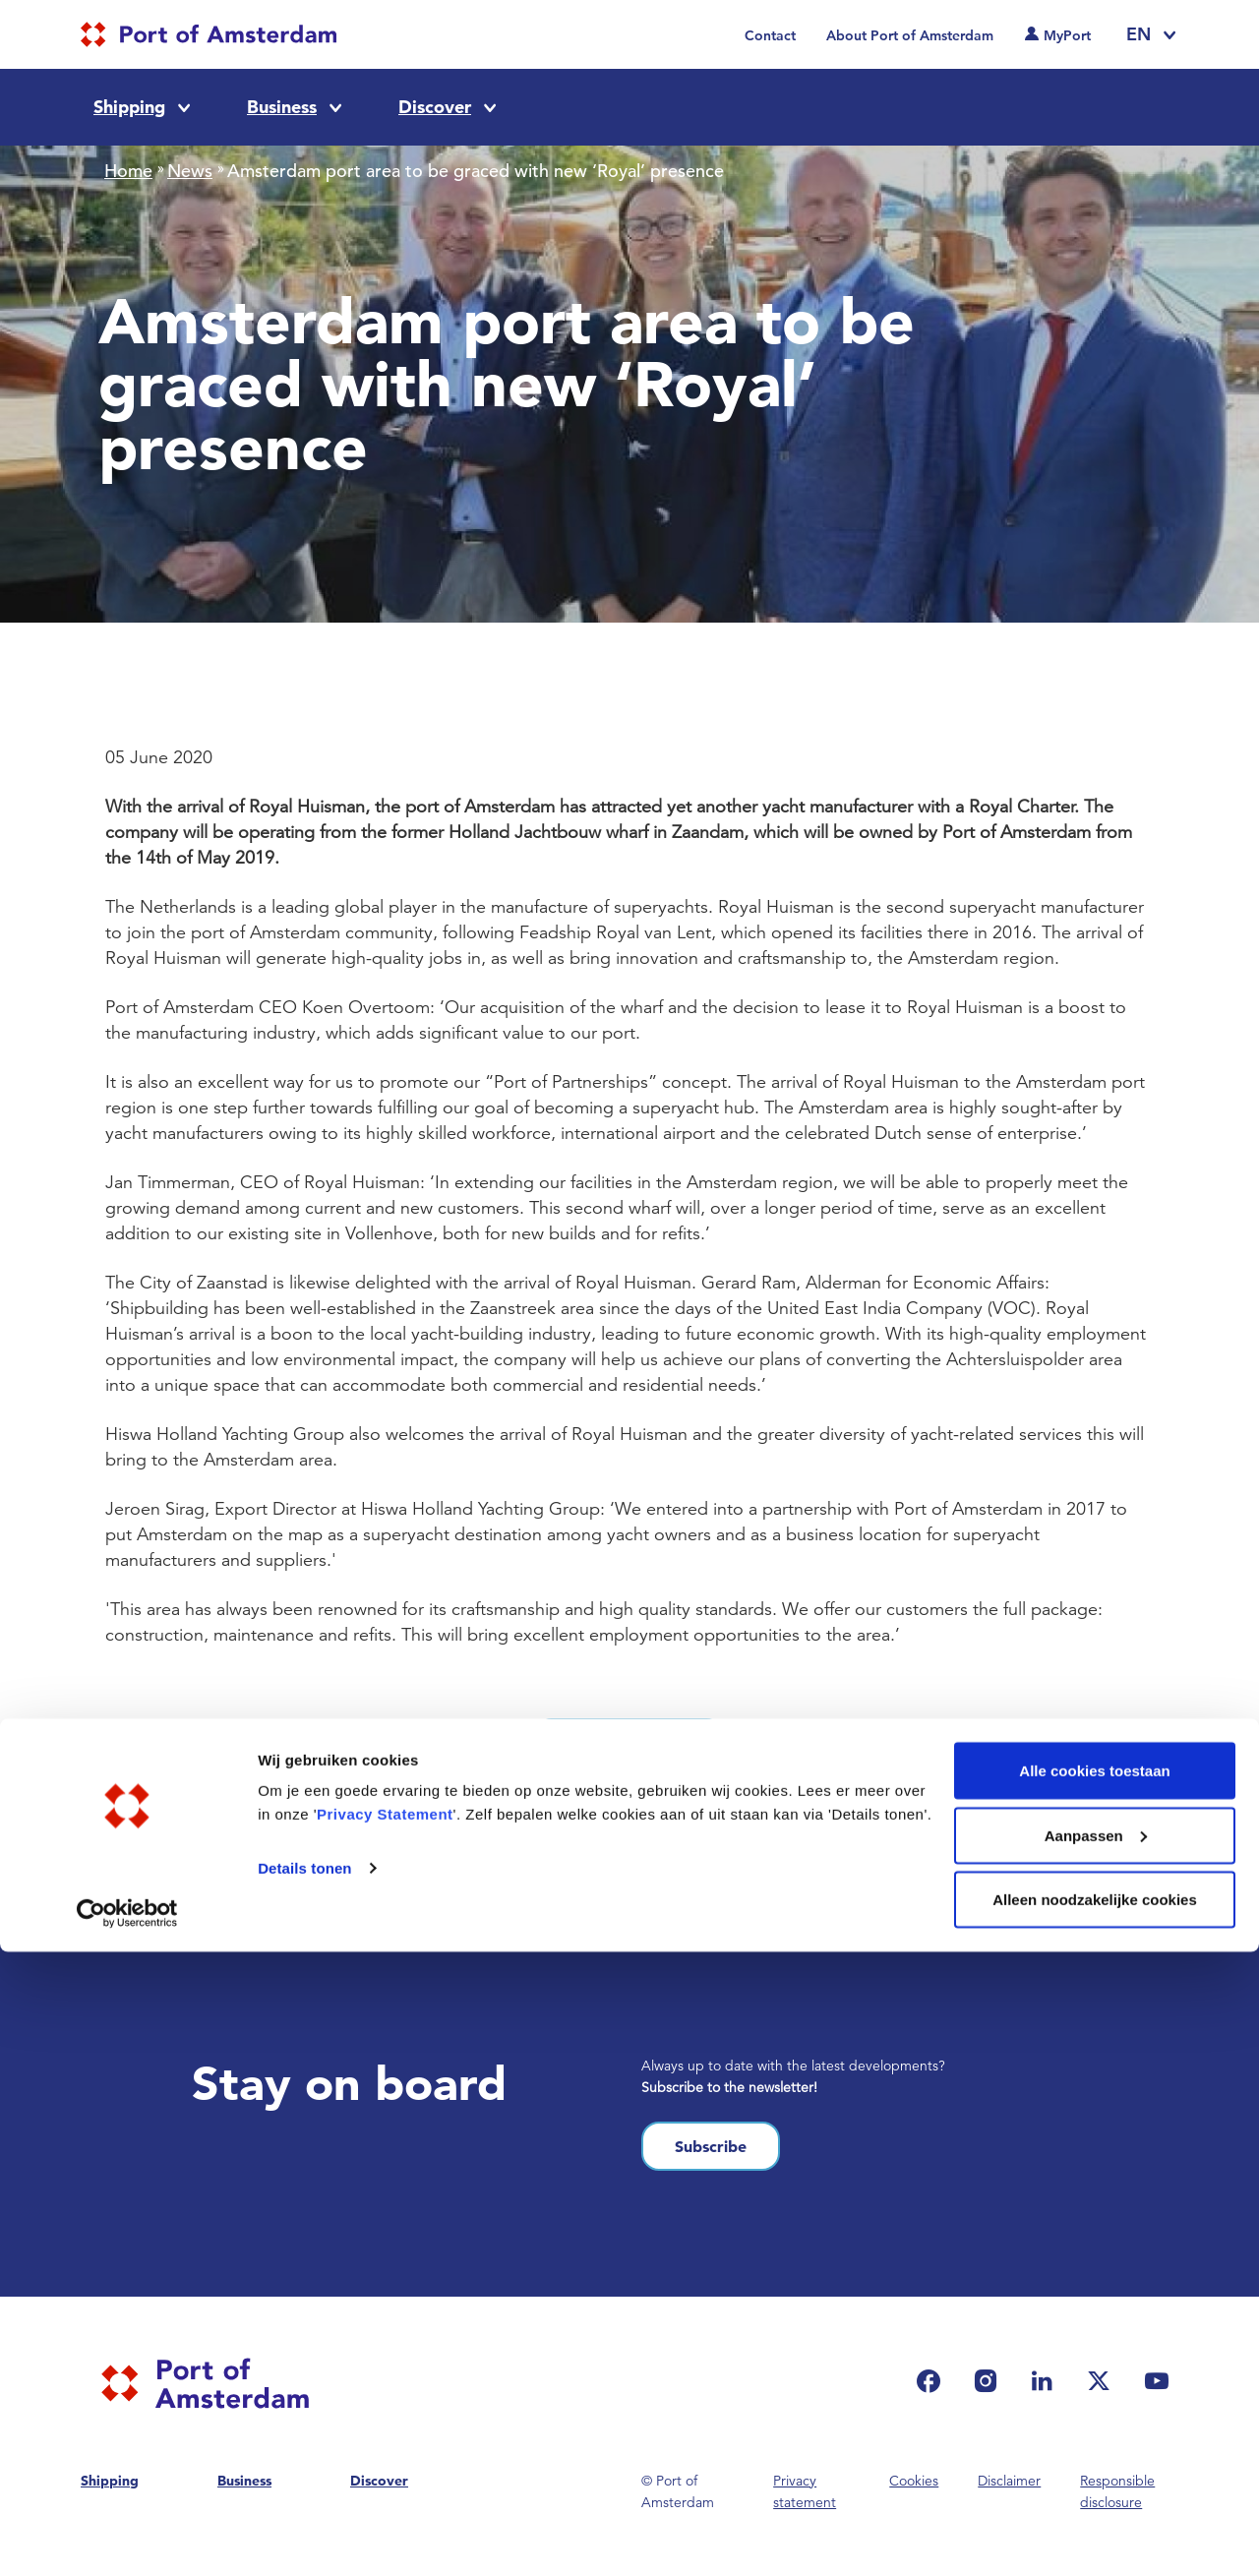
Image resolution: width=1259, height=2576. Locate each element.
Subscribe (711, 2146)
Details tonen (304, 2492)
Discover (434, 106)
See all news (629, 1743)
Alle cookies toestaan (1094, 2394)
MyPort (1067, 35)
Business (282, 106)
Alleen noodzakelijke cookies (1094, 2523)
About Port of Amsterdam (909, 35)
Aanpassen (1096, 2459)
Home (128, 170)
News (189, 170)
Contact (770, 35)
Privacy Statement (385, 2437)
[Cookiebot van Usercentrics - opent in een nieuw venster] (127, 2537)
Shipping (129, 106)
